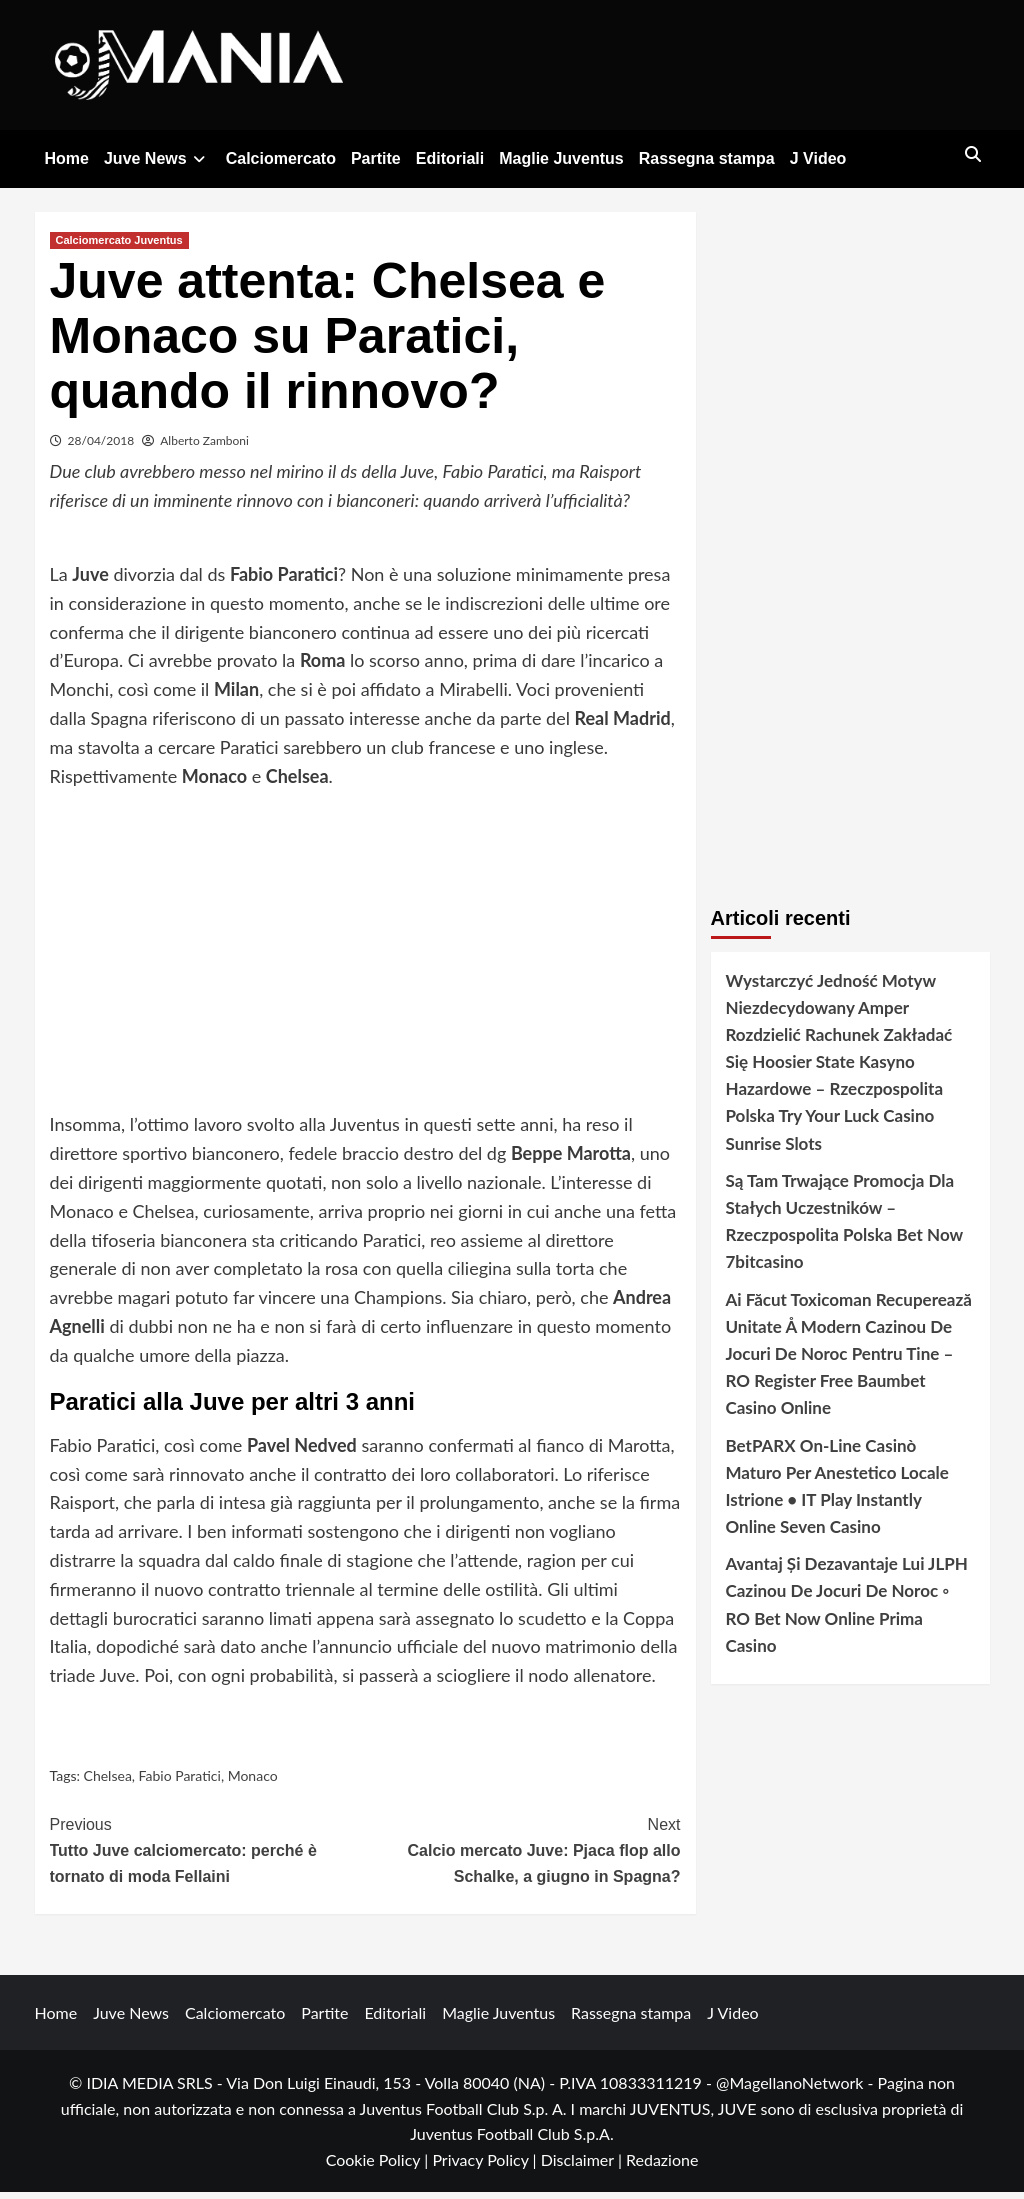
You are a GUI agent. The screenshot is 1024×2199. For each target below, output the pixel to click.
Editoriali (450, 158)
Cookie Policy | (379, 2166)
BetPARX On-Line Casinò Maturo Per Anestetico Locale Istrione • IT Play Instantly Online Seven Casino (837, 1492)
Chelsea (108, 1782)
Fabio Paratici (180, 1782)
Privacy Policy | (486, 2166)
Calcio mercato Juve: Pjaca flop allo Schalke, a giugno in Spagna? (523, 1855)
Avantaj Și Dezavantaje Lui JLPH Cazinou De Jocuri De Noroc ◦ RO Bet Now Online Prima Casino (847, 1611)
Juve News (157, 158)
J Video (818, 158)
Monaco (253, 1782)
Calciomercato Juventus (119, 246)
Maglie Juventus (561, 158)
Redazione (662, 2166)
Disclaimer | (583, 2166)
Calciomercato (281, 158)
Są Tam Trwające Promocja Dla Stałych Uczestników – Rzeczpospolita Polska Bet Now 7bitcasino (844, 1228)
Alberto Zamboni (204, 446)
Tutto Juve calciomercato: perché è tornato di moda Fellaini (208, 1855)
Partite (376, 158)
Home (67, 158)
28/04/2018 (101, 446)
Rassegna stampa (707, 158)
